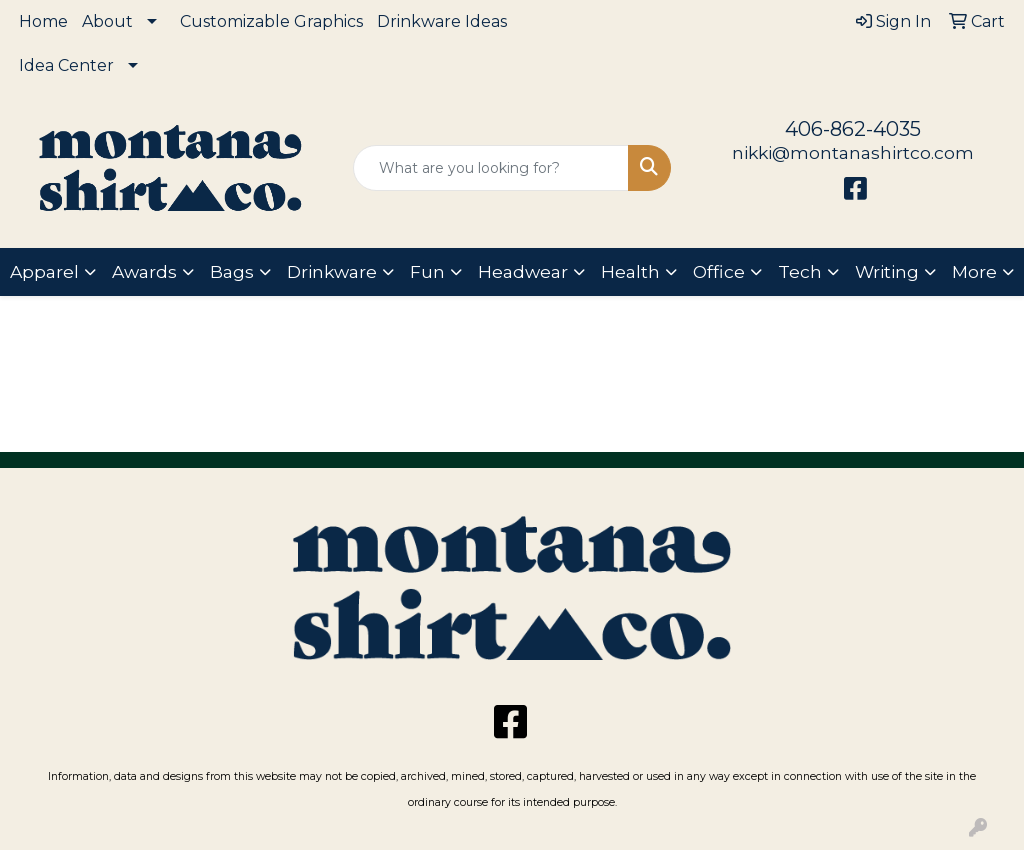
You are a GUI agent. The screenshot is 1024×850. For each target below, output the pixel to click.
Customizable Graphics (271, 21)
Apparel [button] (44, 271)
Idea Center (66, 65)
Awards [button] (144, 271)
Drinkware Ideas (442, 21)
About (107, 21)
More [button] (974, 271)
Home (43, 21)
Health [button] (630, 271)
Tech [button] (800, 271)
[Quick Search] (490, 168)
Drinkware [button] (332, 271)
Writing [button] (887, 271)
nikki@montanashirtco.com (853, 152)
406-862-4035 (853, 129)
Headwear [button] (523, 271)
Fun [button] (427, 271)
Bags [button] (232, 271)
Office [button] (719, 271)
